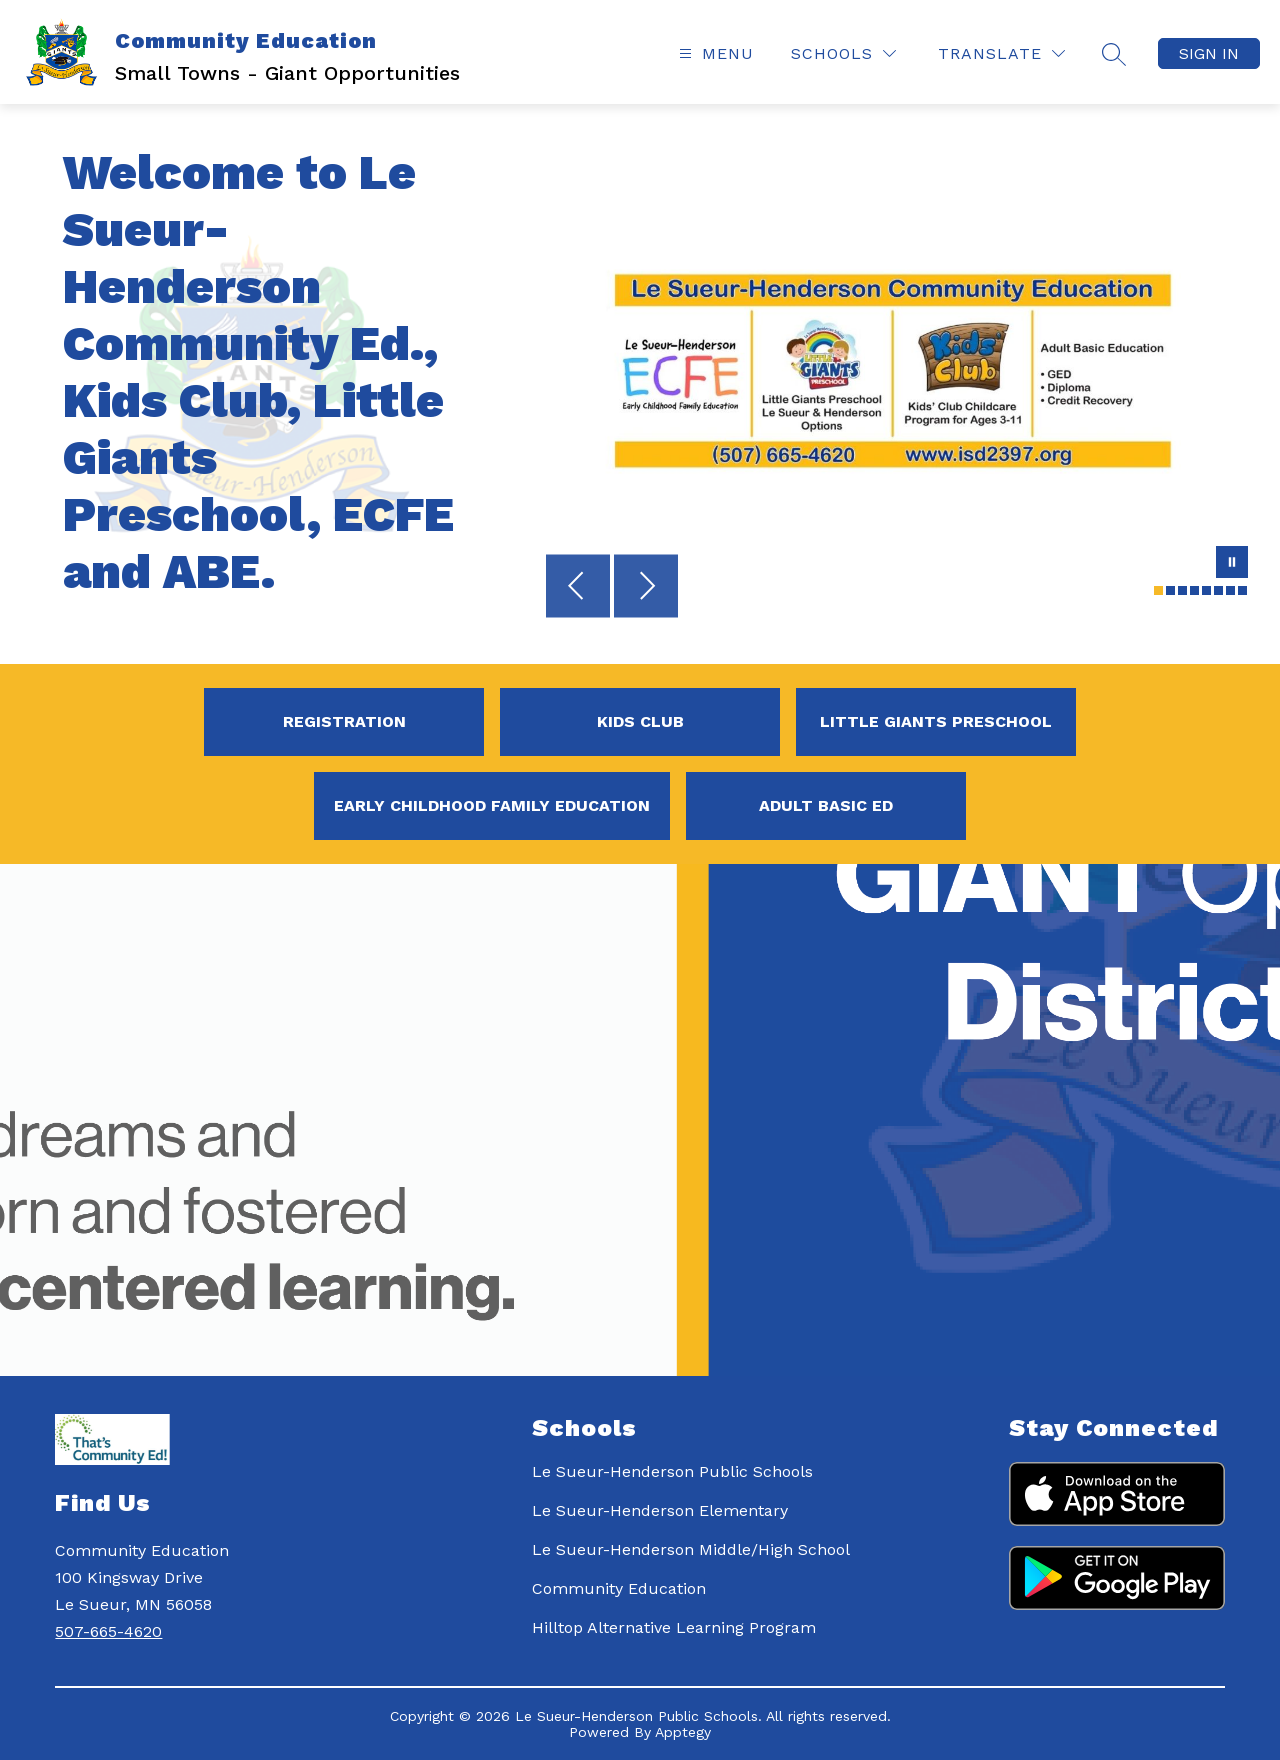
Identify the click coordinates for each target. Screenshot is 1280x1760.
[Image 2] (1170, 590)
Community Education (619, 1588)
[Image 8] (1242, 590)
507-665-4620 (108, 1631)
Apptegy (683, 1732)
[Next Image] (646, 588)
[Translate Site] (1001, 53)
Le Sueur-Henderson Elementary (660, 1510)
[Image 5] (1206, 590)
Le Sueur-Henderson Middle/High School (691, 1549)
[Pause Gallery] (1232, 564)
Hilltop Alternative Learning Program (674, 1627)
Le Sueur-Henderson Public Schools (672, 1471)
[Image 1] (1158, 590)
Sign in (1209, 53)
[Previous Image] (578, 588)
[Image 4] (1194, 590)
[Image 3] (1182, 590)
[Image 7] (1230, 590)
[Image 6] (1218, 590)
